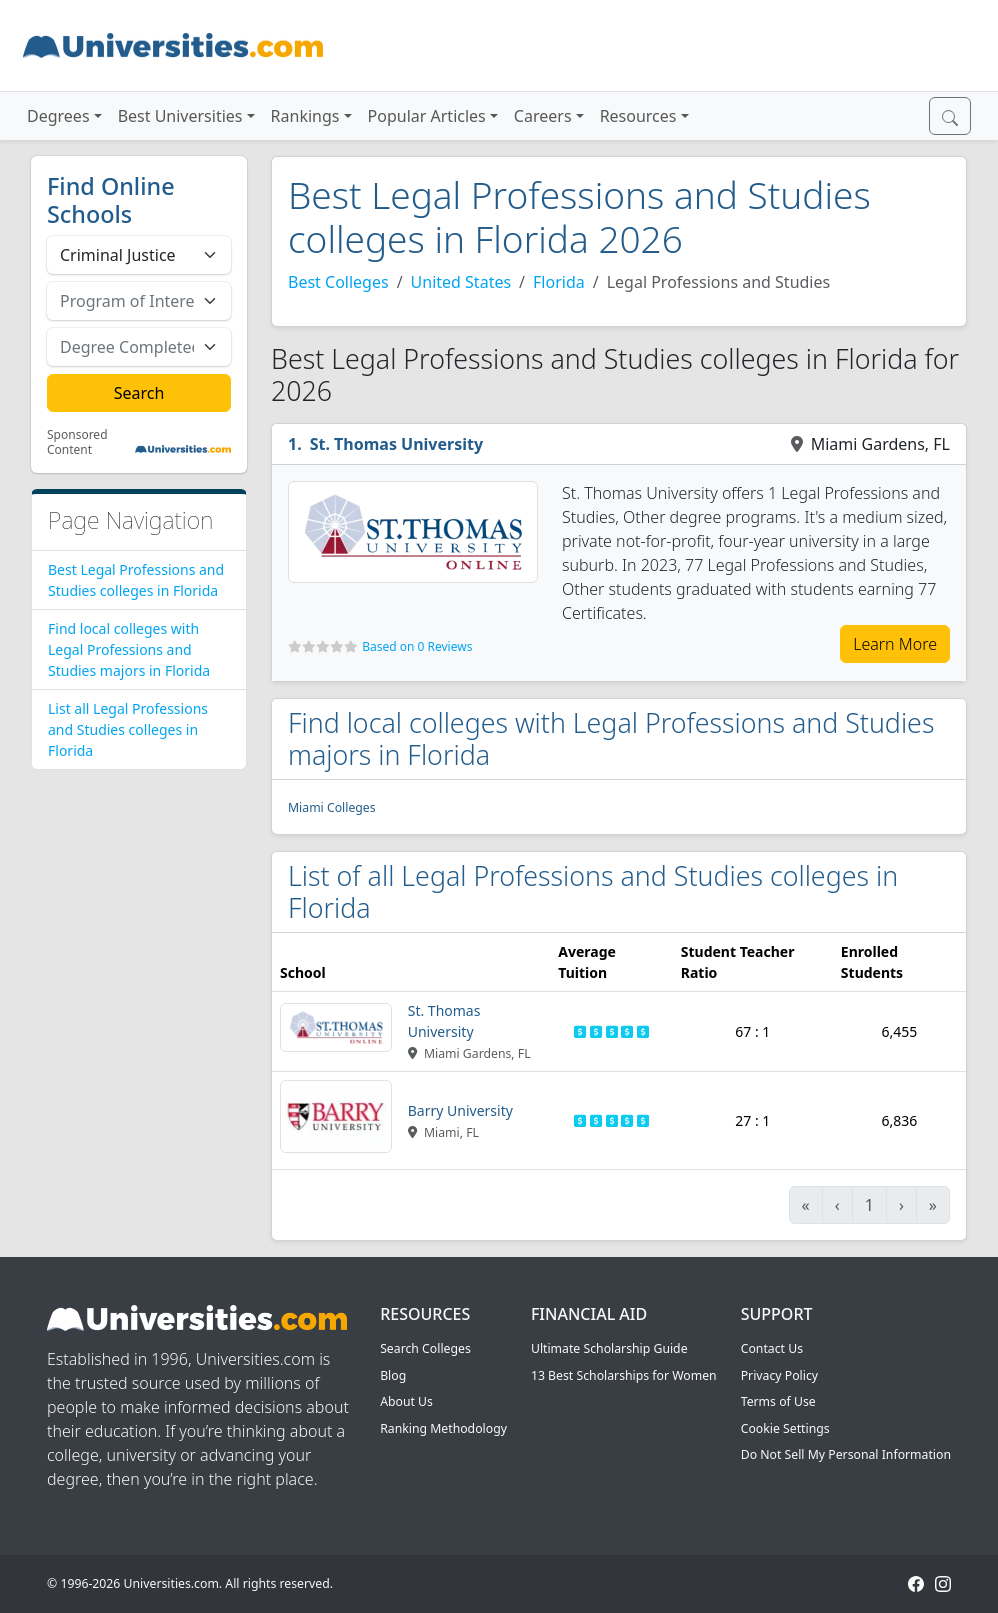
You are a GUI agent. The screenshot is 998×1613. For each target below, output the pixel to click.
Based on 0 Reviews (417, 646)
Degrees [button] (58, 116)
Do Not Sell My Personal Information (846, 1454)
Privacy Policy (779, 1375)
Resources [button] (638, 116)
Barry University (460, 1110)
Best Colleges (338, 282)
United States (461, 282)
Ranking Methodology (443, 1428)
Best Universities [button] (180, 116)
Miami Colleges (332, 807)
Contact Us (772, 1348)
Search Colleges (425, 1348)
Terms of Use (778, 1401)
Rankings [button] (305, 116)
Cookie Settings (785, 1428)
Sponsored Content (77, 442)
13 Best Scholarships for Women (624, 1375)
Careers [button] (543, 116)
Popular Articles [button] (427, 116)
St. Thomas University (396, 444)
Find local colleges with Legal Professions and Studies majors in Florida (129, 649)
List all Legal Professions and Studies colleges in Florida (128, 729)
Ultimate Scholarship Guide (609, 1348)
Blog (393, 1375)
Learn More (895, 644)
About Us (406, 1401)
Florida (559, 282)
